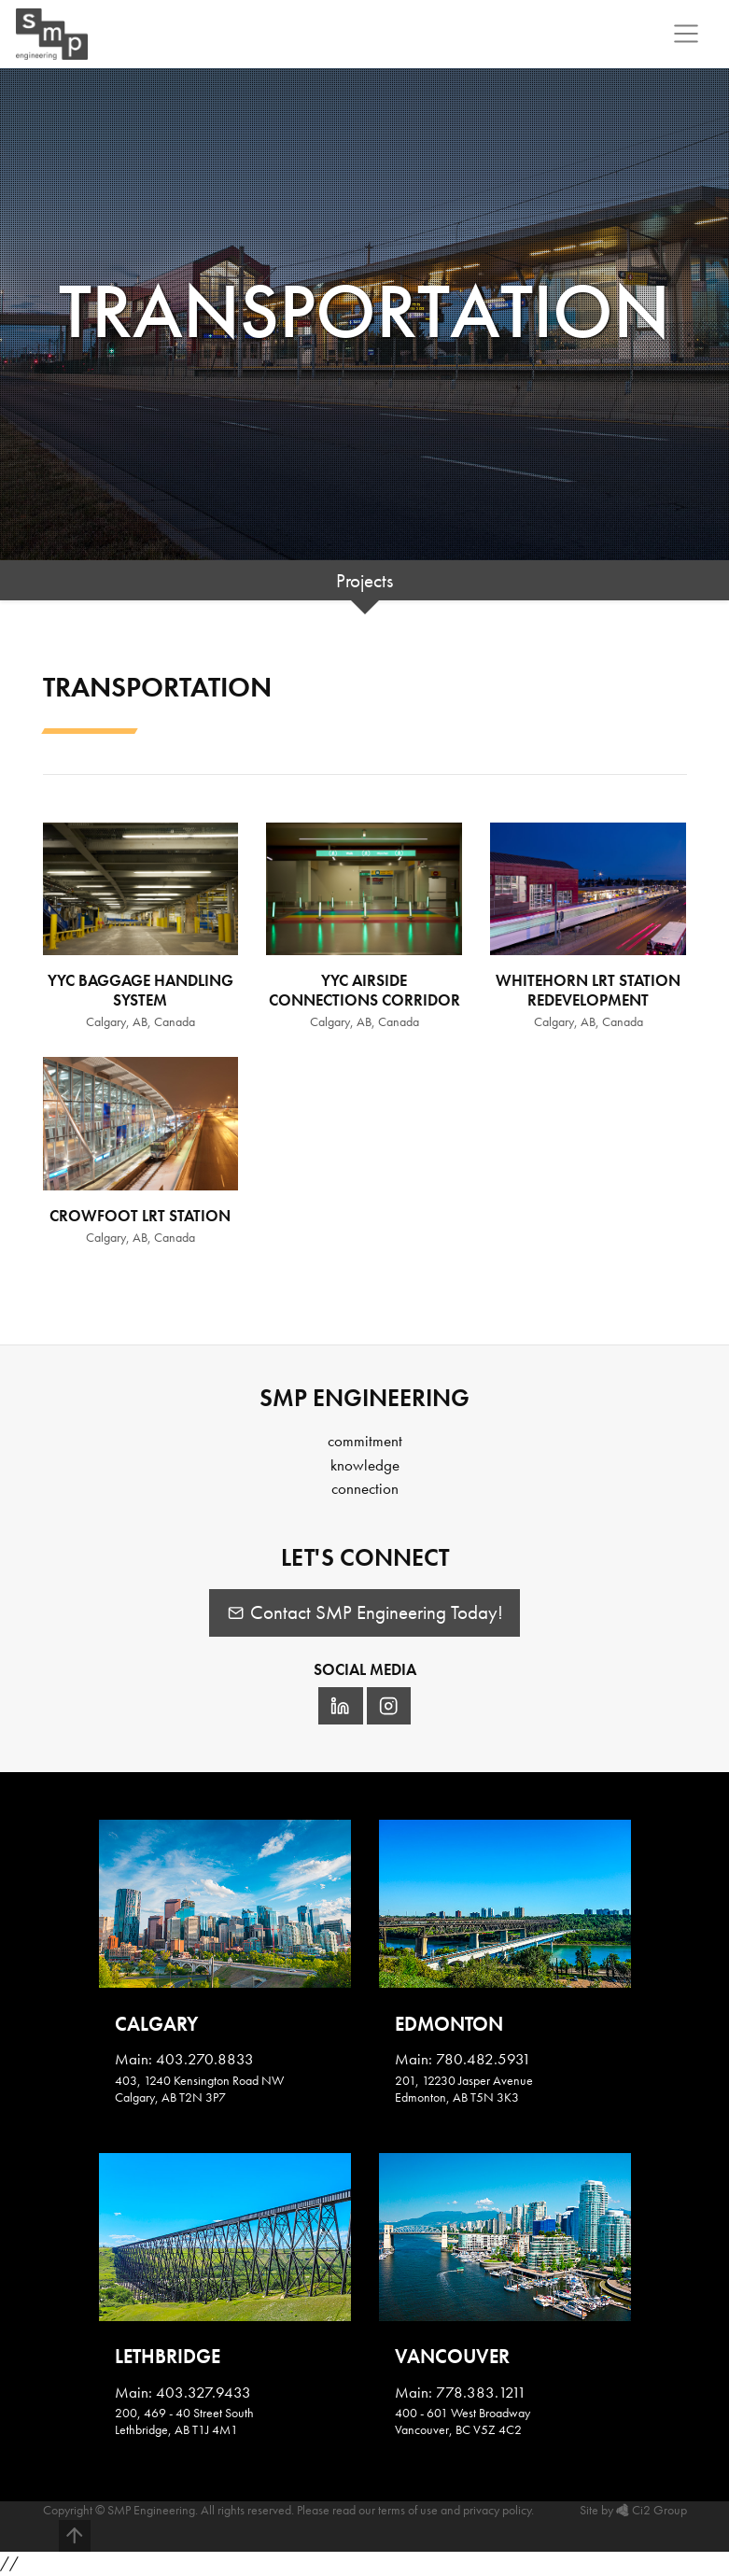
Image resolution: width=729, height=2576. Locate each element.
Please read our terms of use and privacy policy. (415, 2510)
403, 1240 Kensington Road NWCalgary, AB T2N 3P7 (199, 2089)
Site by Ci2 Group (633, 2510)
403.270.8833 (205, 2058)
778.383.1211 (481, 2392)
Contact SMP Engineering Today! (364, 1612)
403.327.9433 (203, 2392)
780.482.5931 (483, 2058)
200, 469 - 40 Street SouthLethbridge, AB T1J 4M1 (184, 2421)
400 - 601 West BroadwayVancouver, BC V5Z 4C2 (462, 2421)
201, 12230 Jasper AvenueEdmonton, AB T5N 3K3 (464, 2089)
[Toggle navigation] (686, 33)
